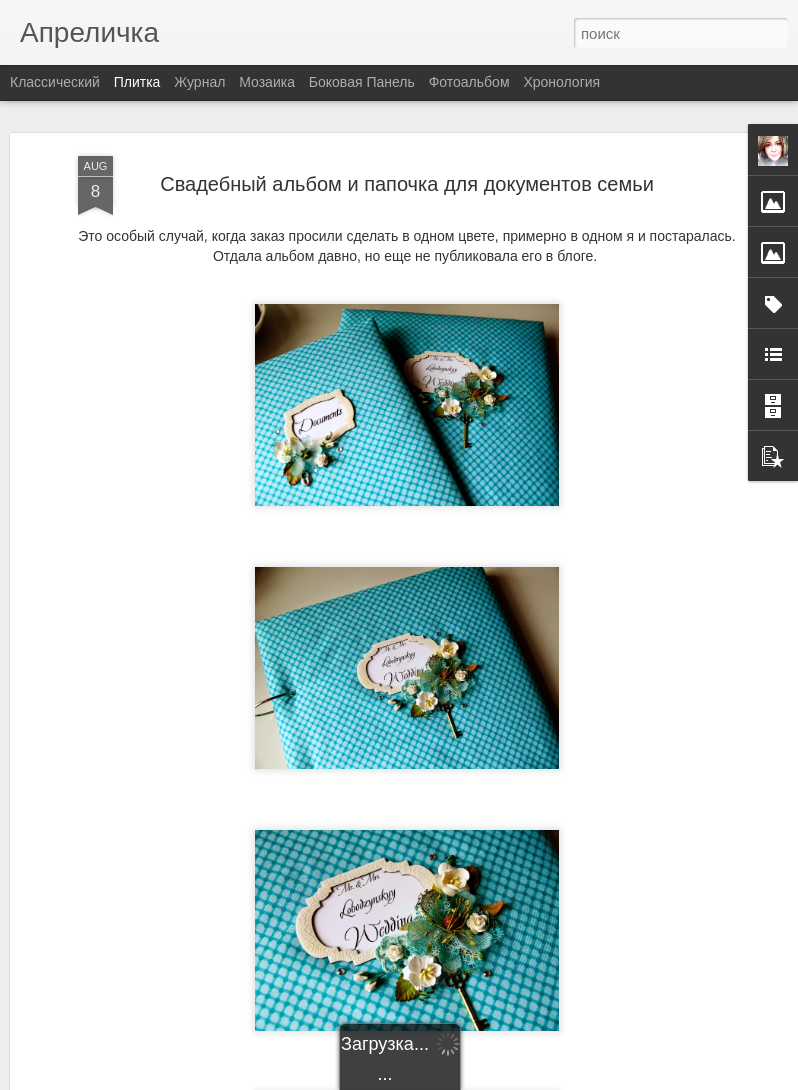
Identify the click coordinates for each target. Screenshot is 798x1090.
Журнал (199, 82)
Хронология (561, 82)
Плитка (137, 82)
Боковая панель (362, 82)
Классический (55, 82)
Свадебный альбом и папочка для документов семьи (407, 184)
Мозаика (267, 82)
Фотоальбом (469, 82)
